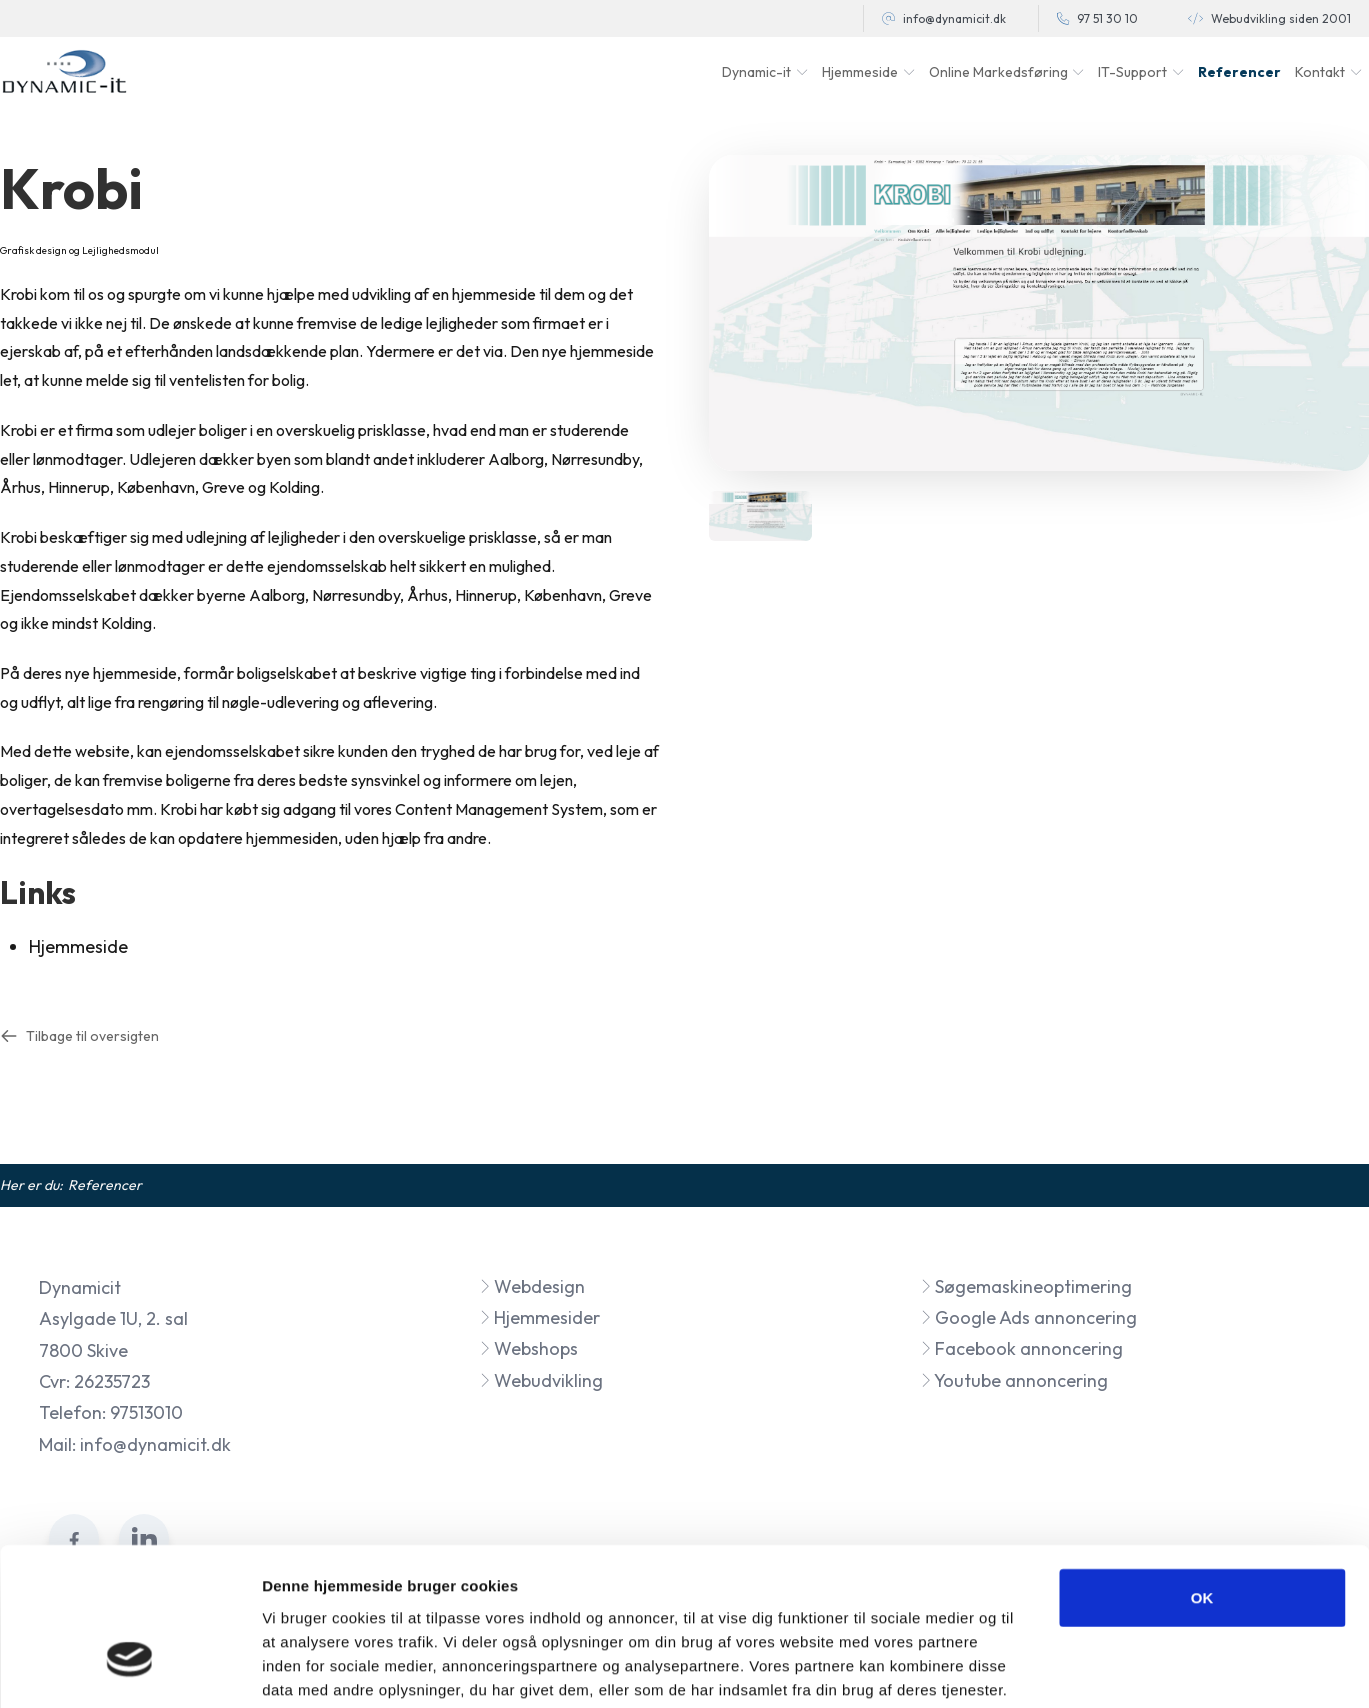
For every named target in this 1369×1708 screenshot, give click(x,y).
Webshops (528, 1348)
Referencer (1239, 72)
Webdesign (532, 1286)
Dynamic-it (756, 72)
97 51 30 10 (1107, 18)
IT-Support (1132, 72)
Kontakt (1320, 72)
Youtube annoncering (1014, 1380)
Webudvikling (541, 1380)
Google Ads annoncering (1028, 1317)
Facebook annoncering (1021, 1348)
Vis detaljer (1039, 1668)
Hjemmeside (78, 946)
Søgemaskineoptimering (1026, 1286)
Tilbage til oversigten (79, 1036)
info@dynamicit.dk (954, 18)
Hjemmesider (539, 1317)
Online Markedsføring (998, 72)
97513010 (146, 1412)
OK (1202, 1471)
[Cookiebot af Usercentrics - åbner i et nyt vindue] (129, 1669)
